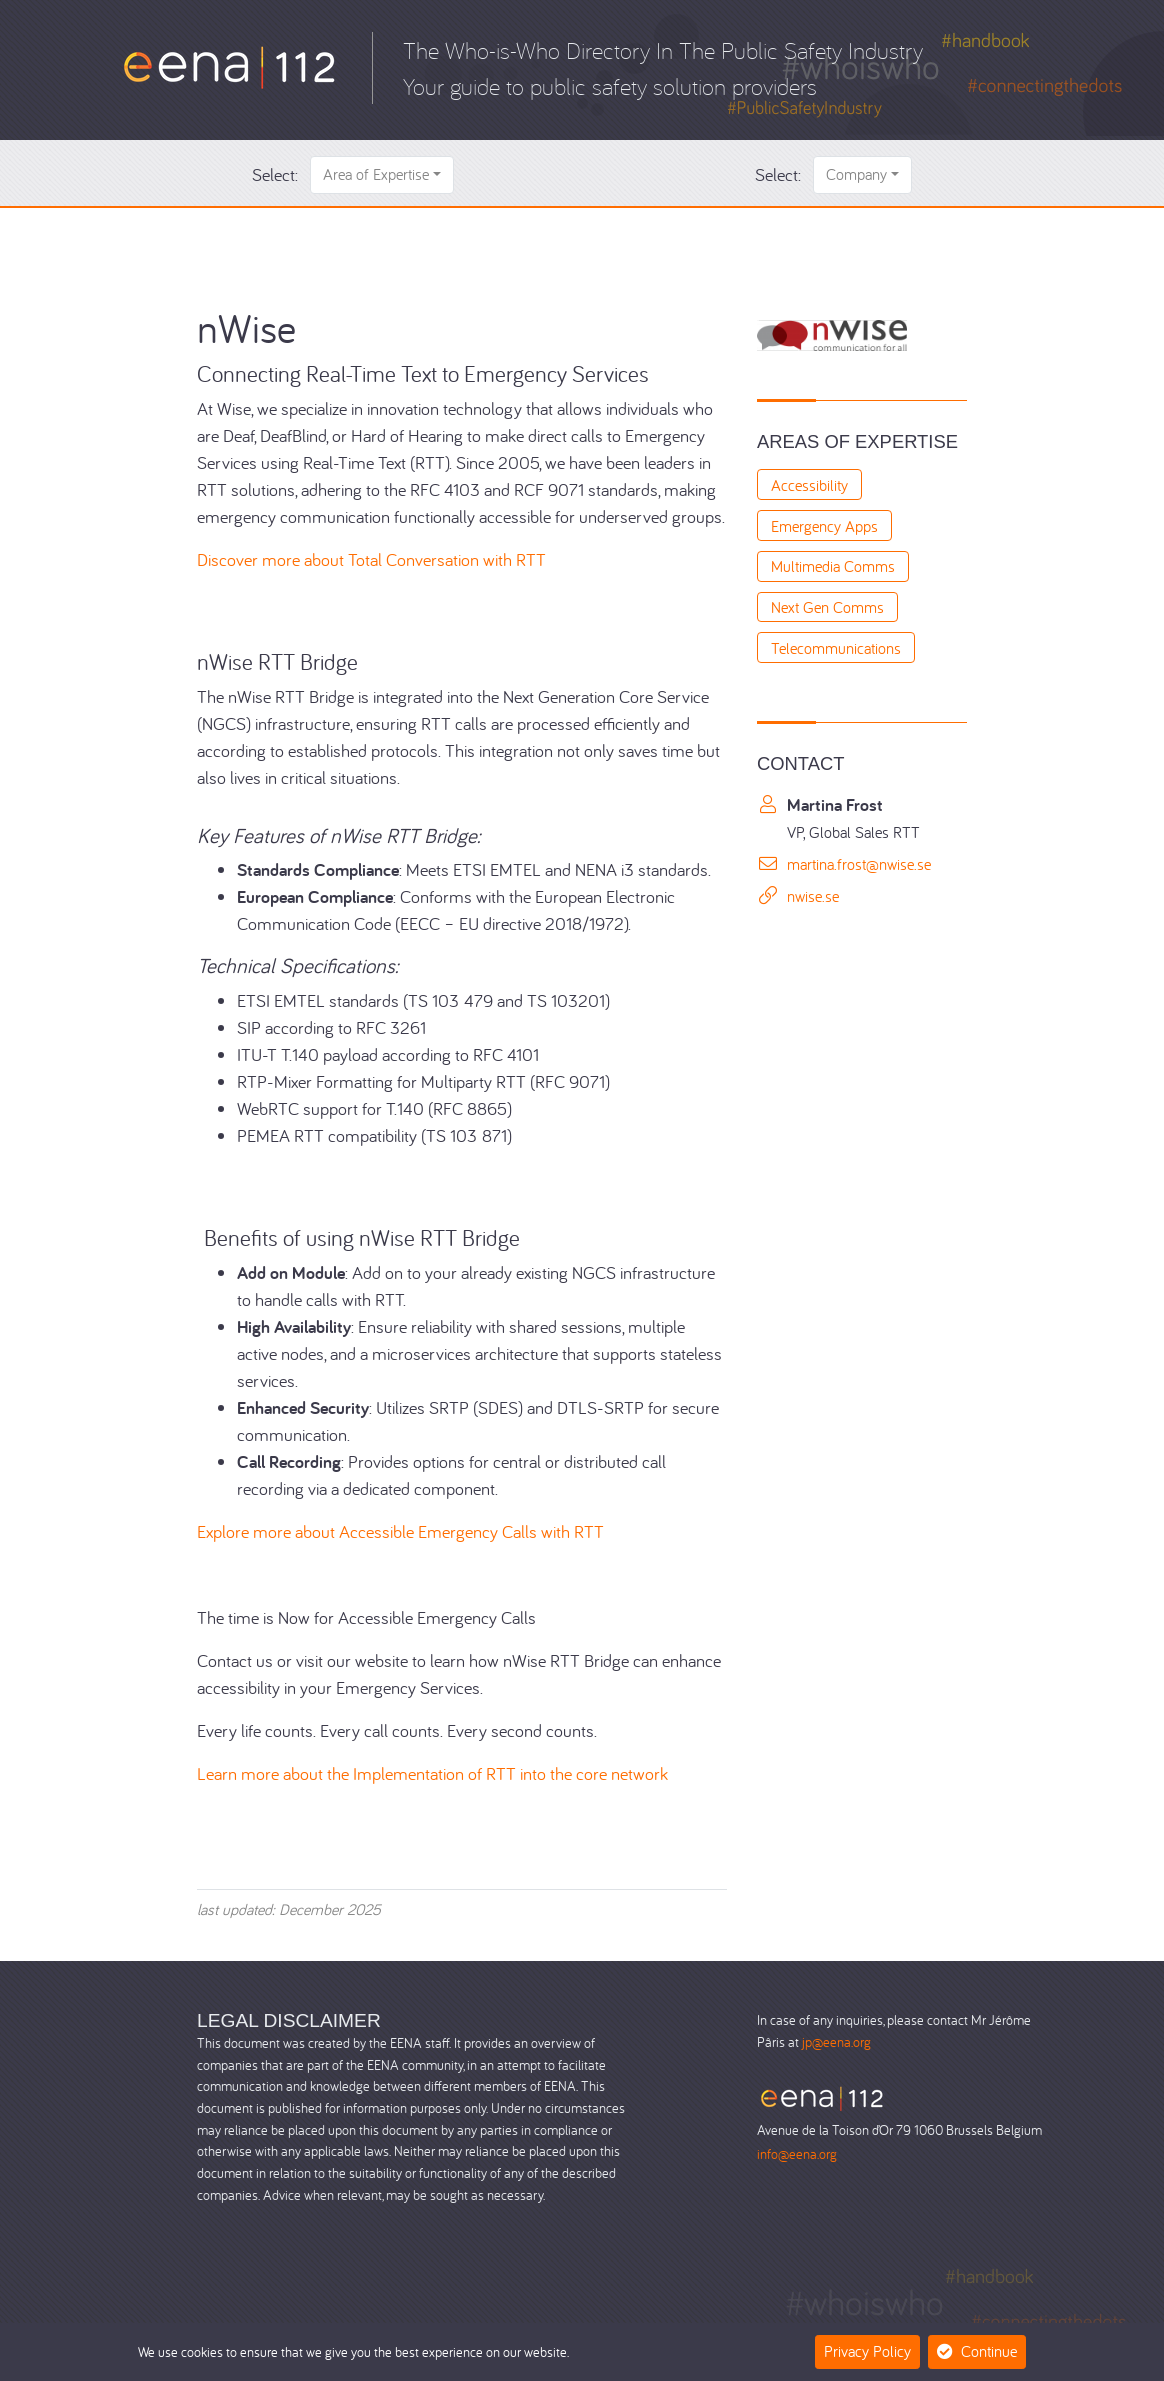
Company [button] (856, 174)
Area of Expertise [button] (376, 174)
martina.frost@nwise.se (859, 864)
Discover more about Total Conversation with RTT (371, 559)
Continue (977, 2351)
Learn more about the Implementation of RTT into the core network (432, 1773)
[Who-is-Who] (229, 65)
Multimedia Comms (833, 566)
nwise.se (813, 896)
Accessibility (809, 485)
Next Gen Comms (827, 607)
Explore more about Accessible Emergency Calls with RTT (400, 1531)
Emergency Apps (824, 526)
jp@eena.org (836, 2041)
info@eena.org (797, 2153)
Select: (275, 174)
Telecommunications (836, 648)
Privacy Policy (867, 2351)
